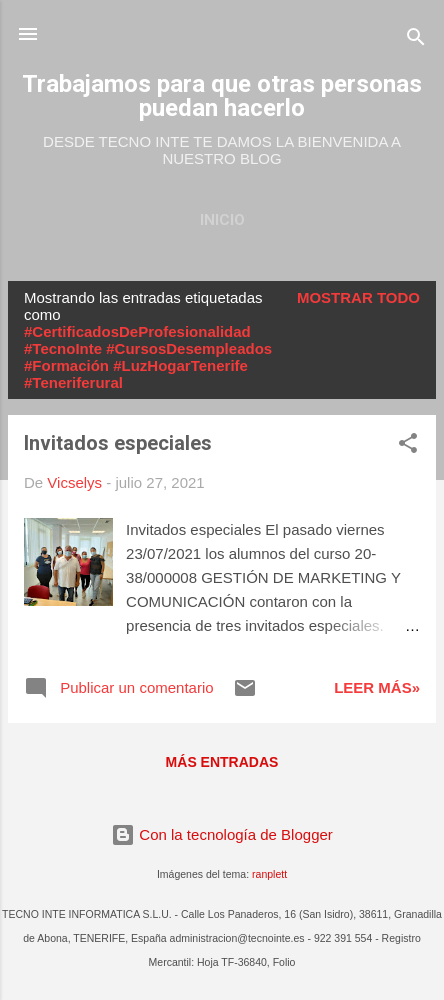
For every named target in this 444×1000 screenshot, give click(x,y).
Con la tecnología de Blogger (222, 834)
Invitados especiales (118, 443)
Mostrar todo (358, 297)
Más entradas (222, 762)
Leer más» (377, 687)
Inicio (222, 220)
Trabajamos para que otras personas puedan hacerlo (222, 96)
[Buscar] (416, 40)
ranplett (269, 874)
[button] (408, 446)
